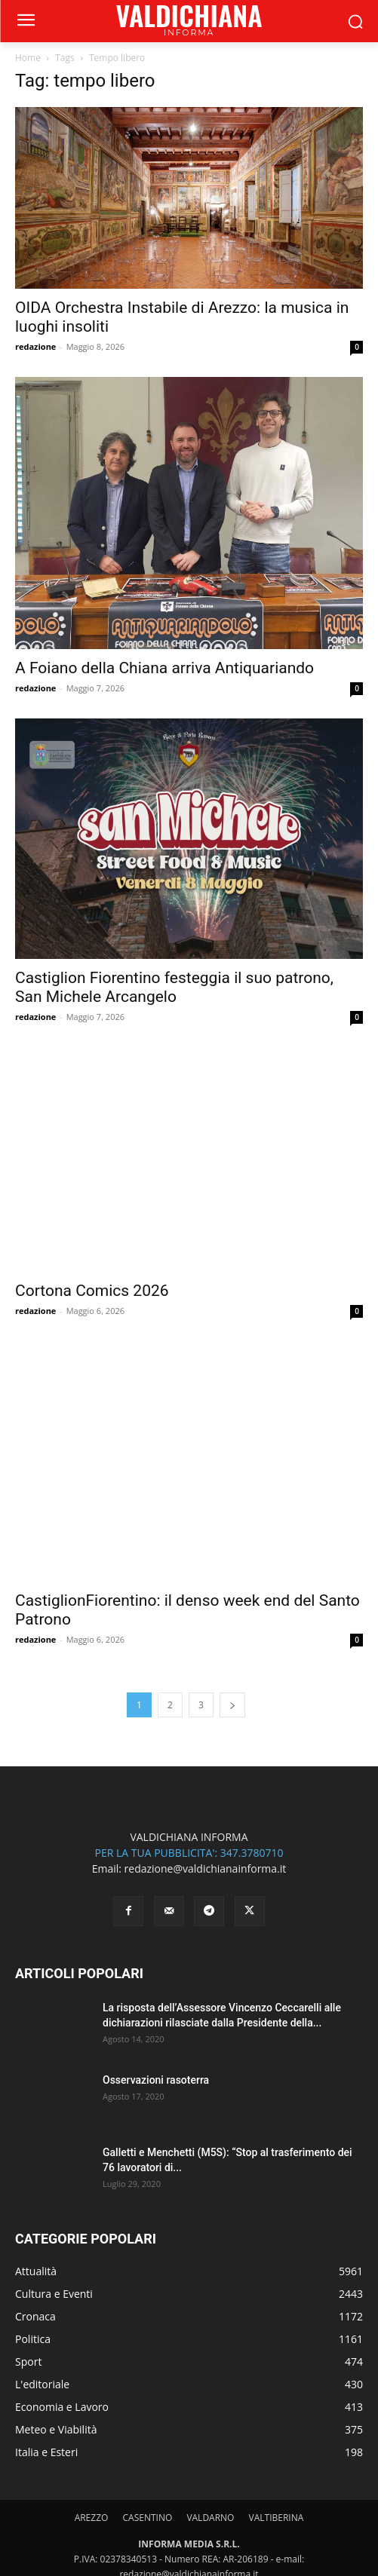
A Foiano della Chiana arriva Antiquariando (164, 668)
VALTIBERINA (276, 2395)
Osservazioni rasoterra (156, 1958)
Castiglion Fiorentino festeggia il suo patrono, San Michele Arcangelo (174, 987)
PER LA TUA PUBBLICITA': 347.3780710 (188, 1730)
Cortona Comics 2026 (92, 1237)
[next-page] (232, 1582)
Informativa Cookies (305, 2557)
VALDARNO (210, 2395)
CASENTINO (147, 2395)
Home (28, 57)
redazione (35, 346)
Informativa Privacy (214, 2557)
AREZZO (92, 2395)
